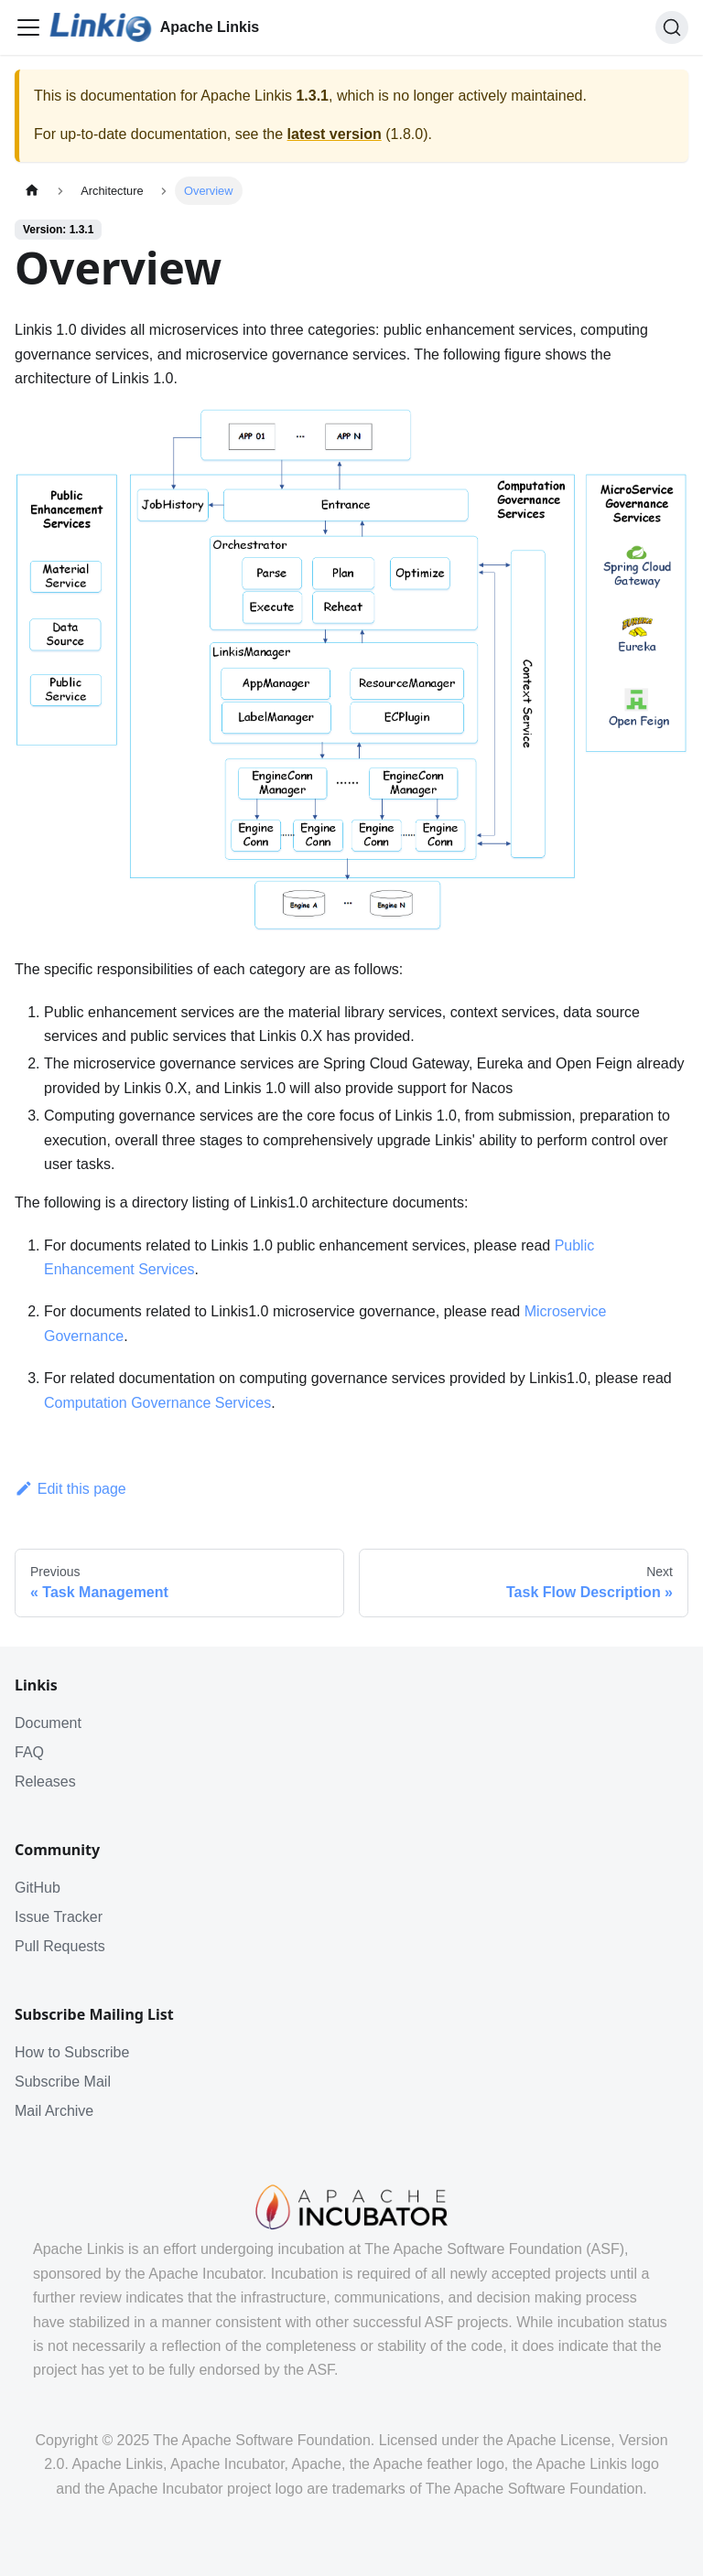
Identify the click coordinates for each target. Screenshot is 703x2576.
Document (48, 1723)
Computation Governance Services (157, 1403)
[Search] (671, 27)
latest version (334, 134)
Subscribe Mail (63, 2081)
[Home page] (32, 191)
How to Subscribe (72, 2052)
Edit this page (70, 1489)
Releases (45, 1781)
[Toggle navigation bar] (28, 27)
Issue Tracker (59, 1917)
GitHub (37, 1887)
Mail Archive (54, 2111)
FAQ (29, 1752)
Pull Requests (60, 1946)
